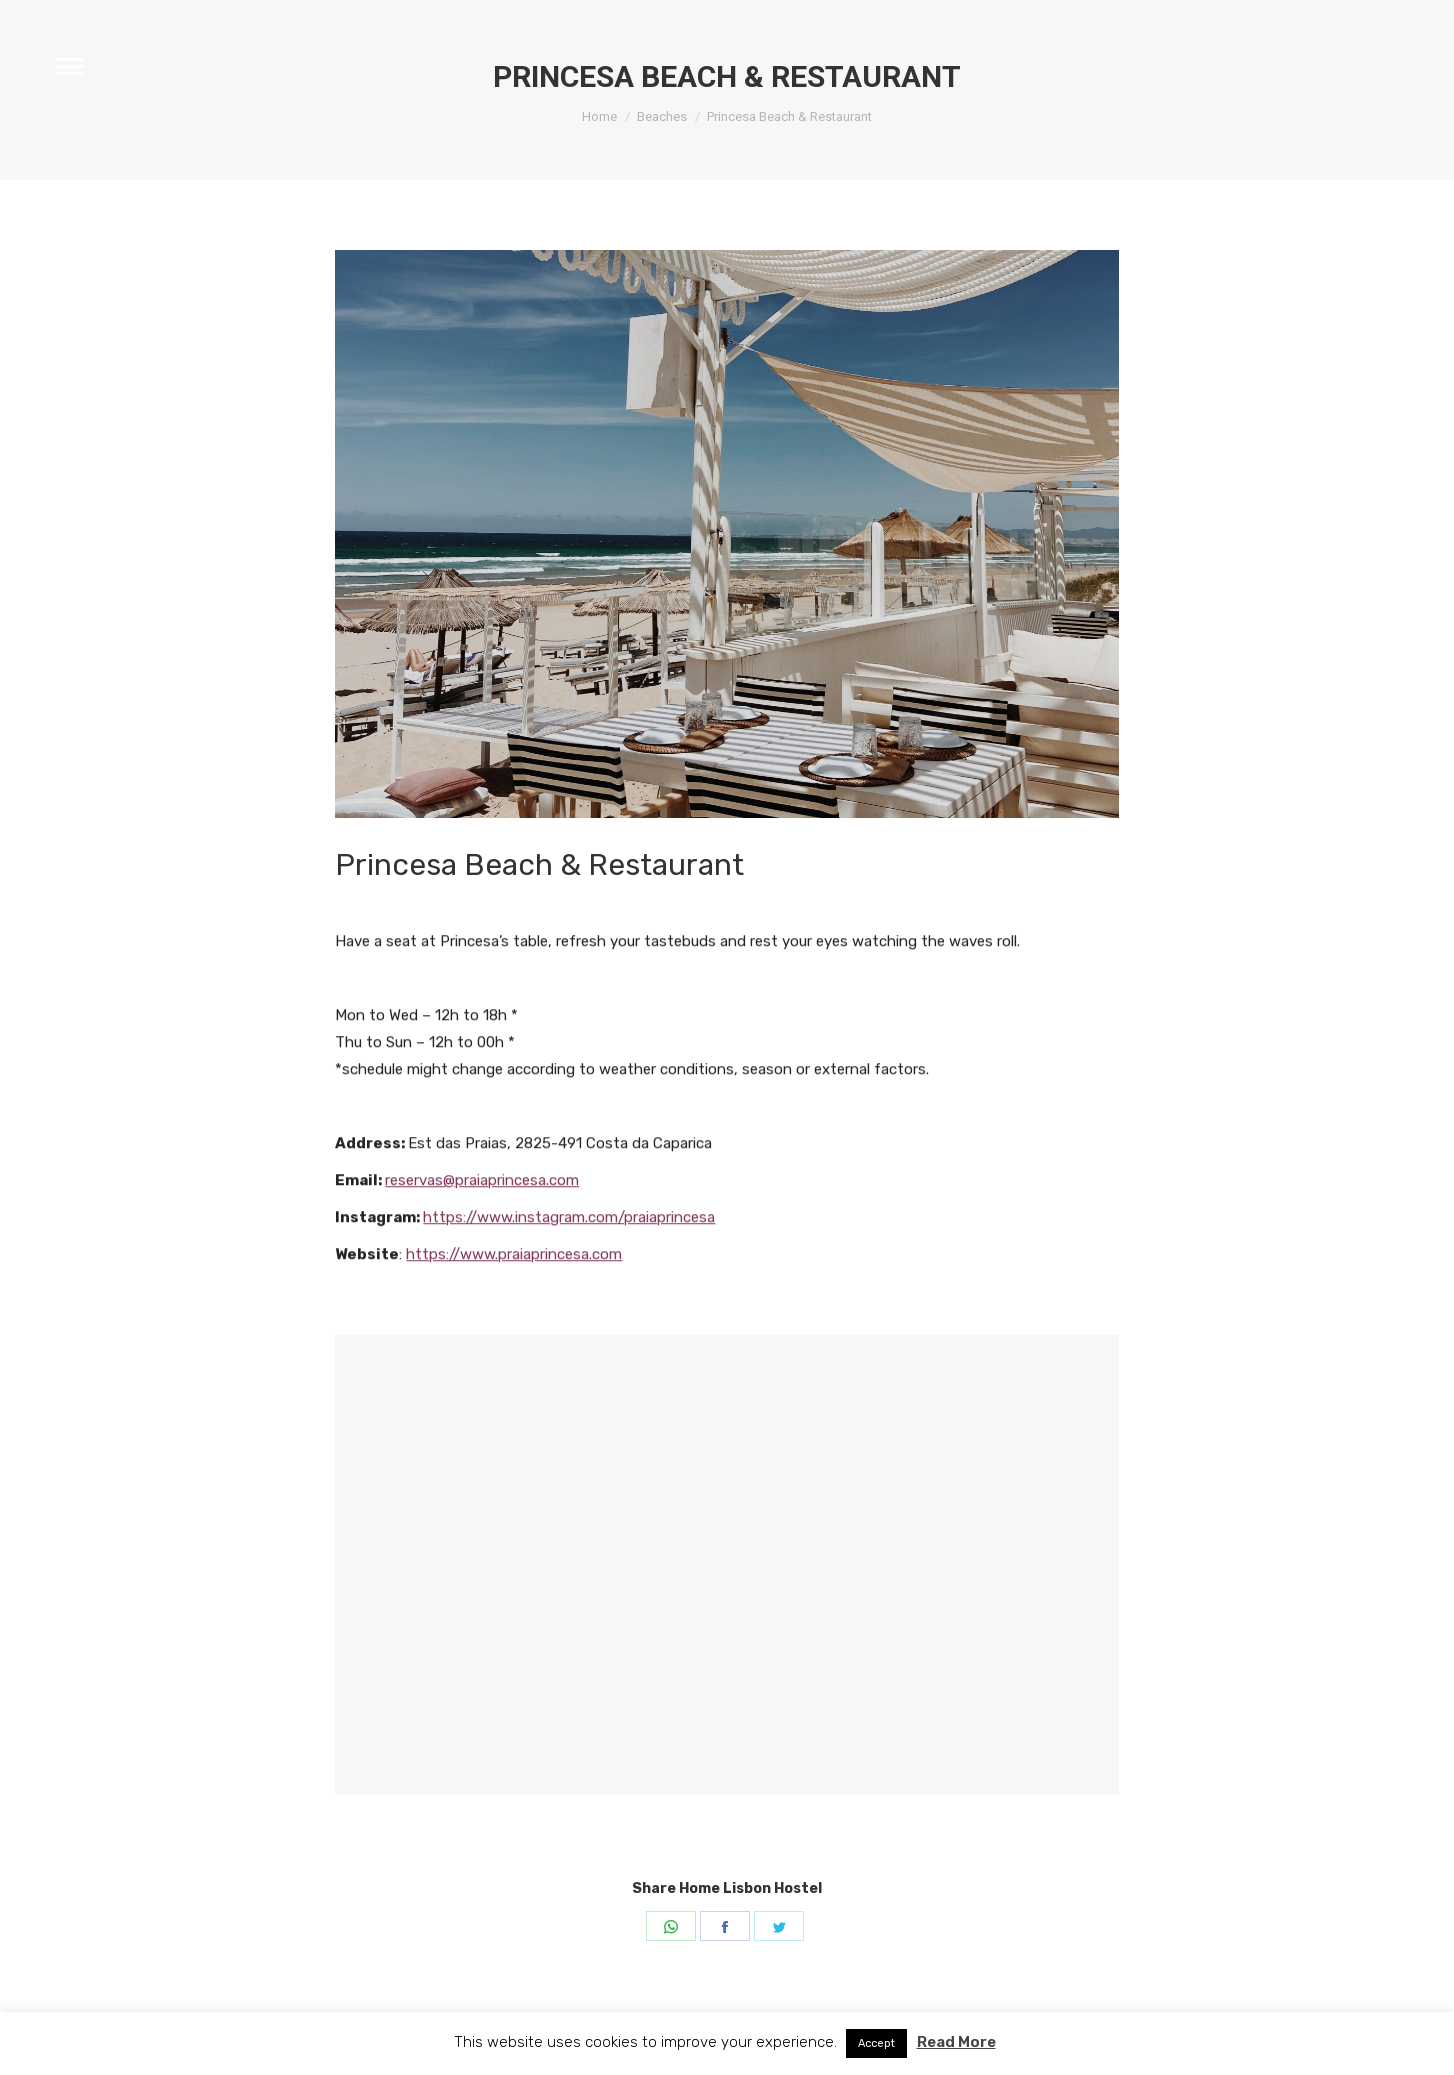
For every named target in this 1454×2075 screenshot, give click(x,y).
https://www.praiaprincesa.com (514, 1361)
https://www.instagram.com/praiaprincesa (569, 1324)
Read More (956, 2042)
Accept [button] (876, 2043)
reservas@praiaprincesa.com (482, 1287)
